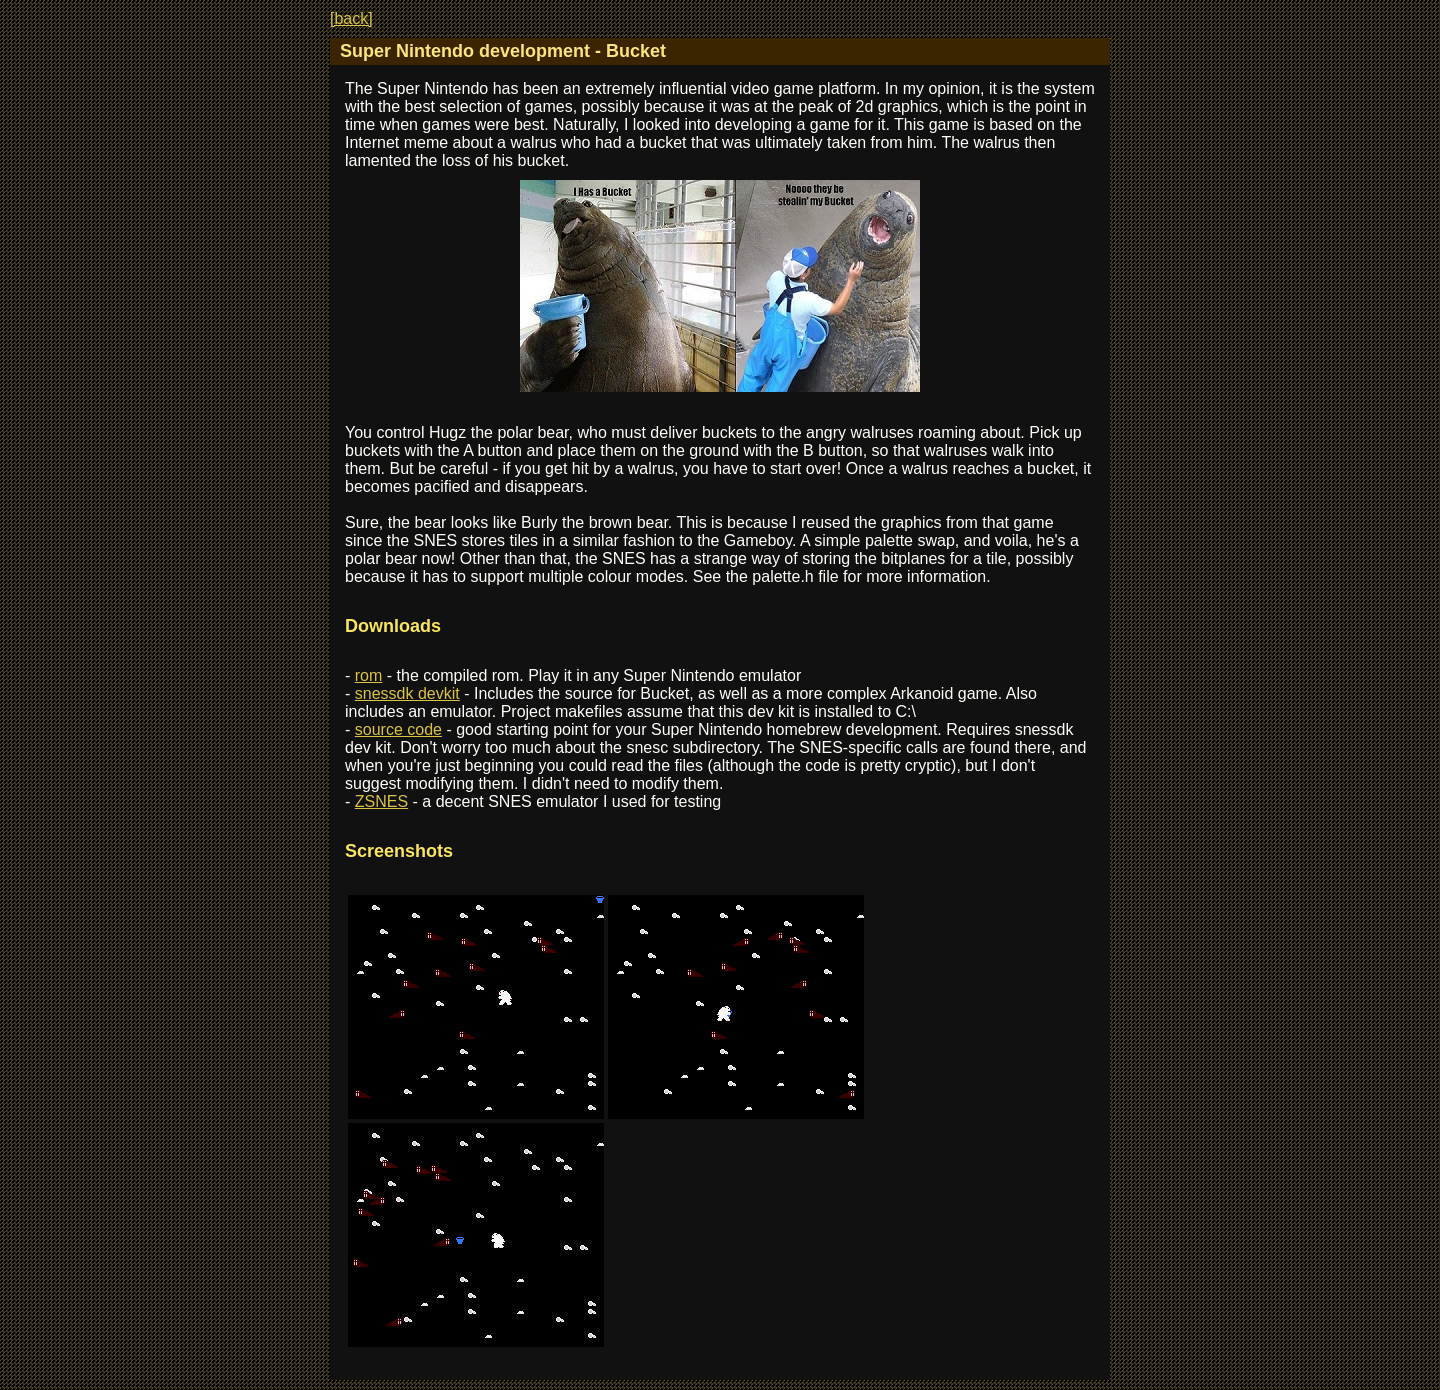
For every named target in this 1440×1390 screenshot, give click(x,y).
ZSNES (381, 801)
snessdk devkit (407, 693)
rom (369, 675)
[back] (351, 18)
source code (398, 729)
